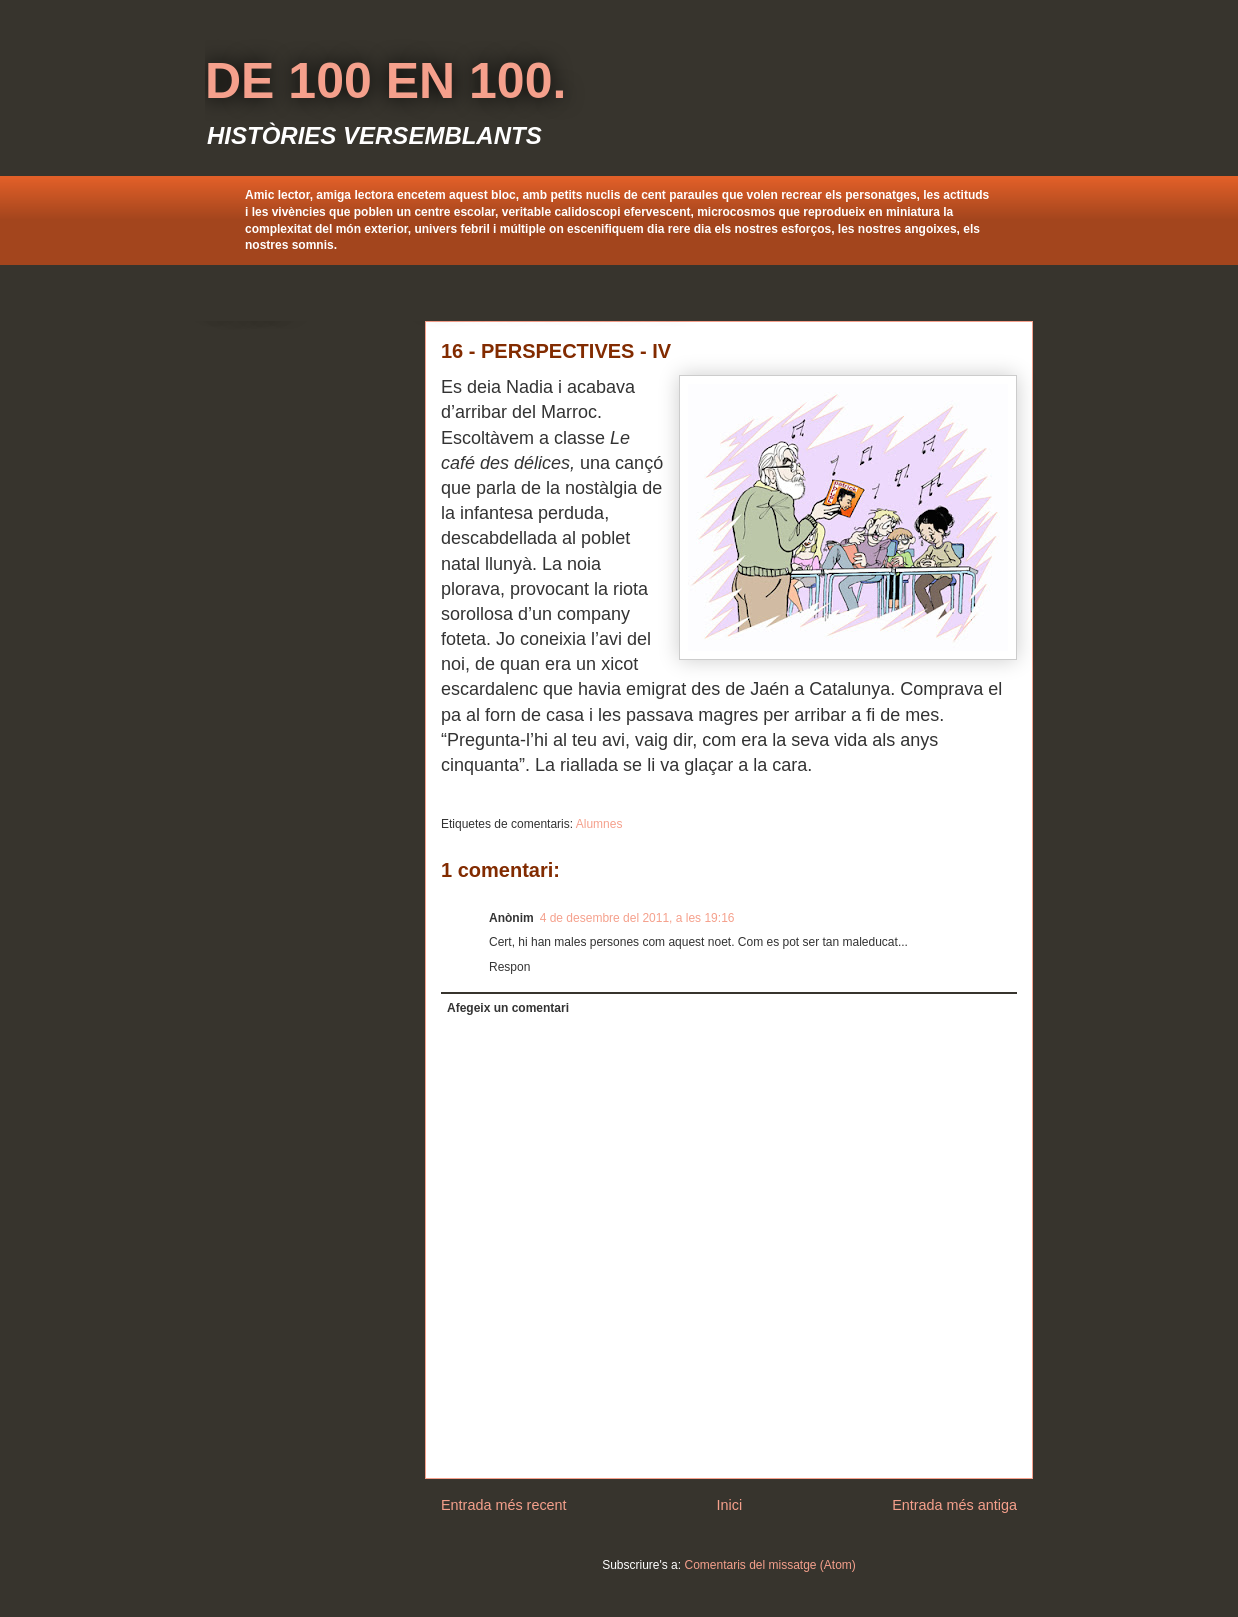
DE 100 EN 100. (385, 81)
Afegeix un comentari (508, 1008)
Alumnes (599, 824)
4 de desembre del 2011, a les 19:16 (637, 918)
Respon (509, 967)
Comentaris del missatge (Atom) (769, 1565)
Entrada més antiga (954, 1505)
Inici (730, 1505)
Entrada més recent (504, 1505)
